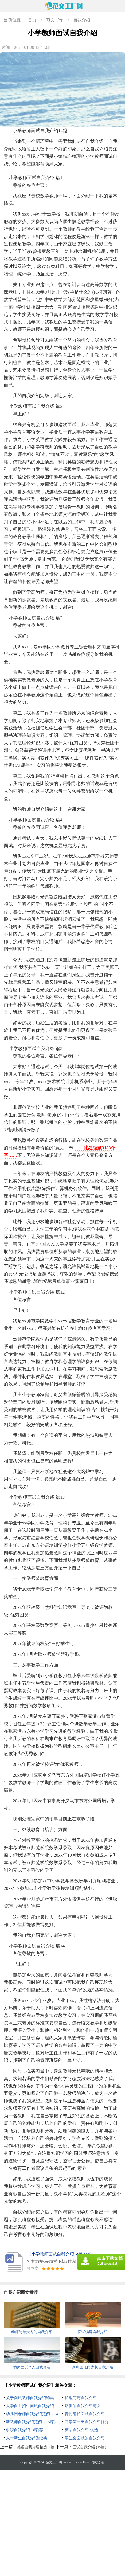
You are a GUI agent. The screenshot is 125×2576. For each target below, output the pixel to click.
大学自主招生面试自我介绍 (30, 2406)
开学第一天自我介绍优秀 (87, 2422)
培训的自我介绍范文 (83, 2406)
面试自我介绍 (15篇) (89, 2447)
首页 (32, 20)
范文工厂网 (54, 2462)
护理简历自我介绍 (81, 2398)
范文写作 (54, 20)
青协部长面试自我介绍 (85, 2414)
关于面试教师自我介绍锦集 (30, 2398)
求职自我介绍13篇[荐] (25, 2430)
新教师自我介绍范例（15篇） (32, 2422)
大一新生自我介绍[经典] (27, 2438)
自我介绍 (81, 20)
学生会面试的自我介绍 (85, 2438)
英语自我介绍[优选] (82, 2430)
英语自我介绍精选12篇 (35, 2447)
